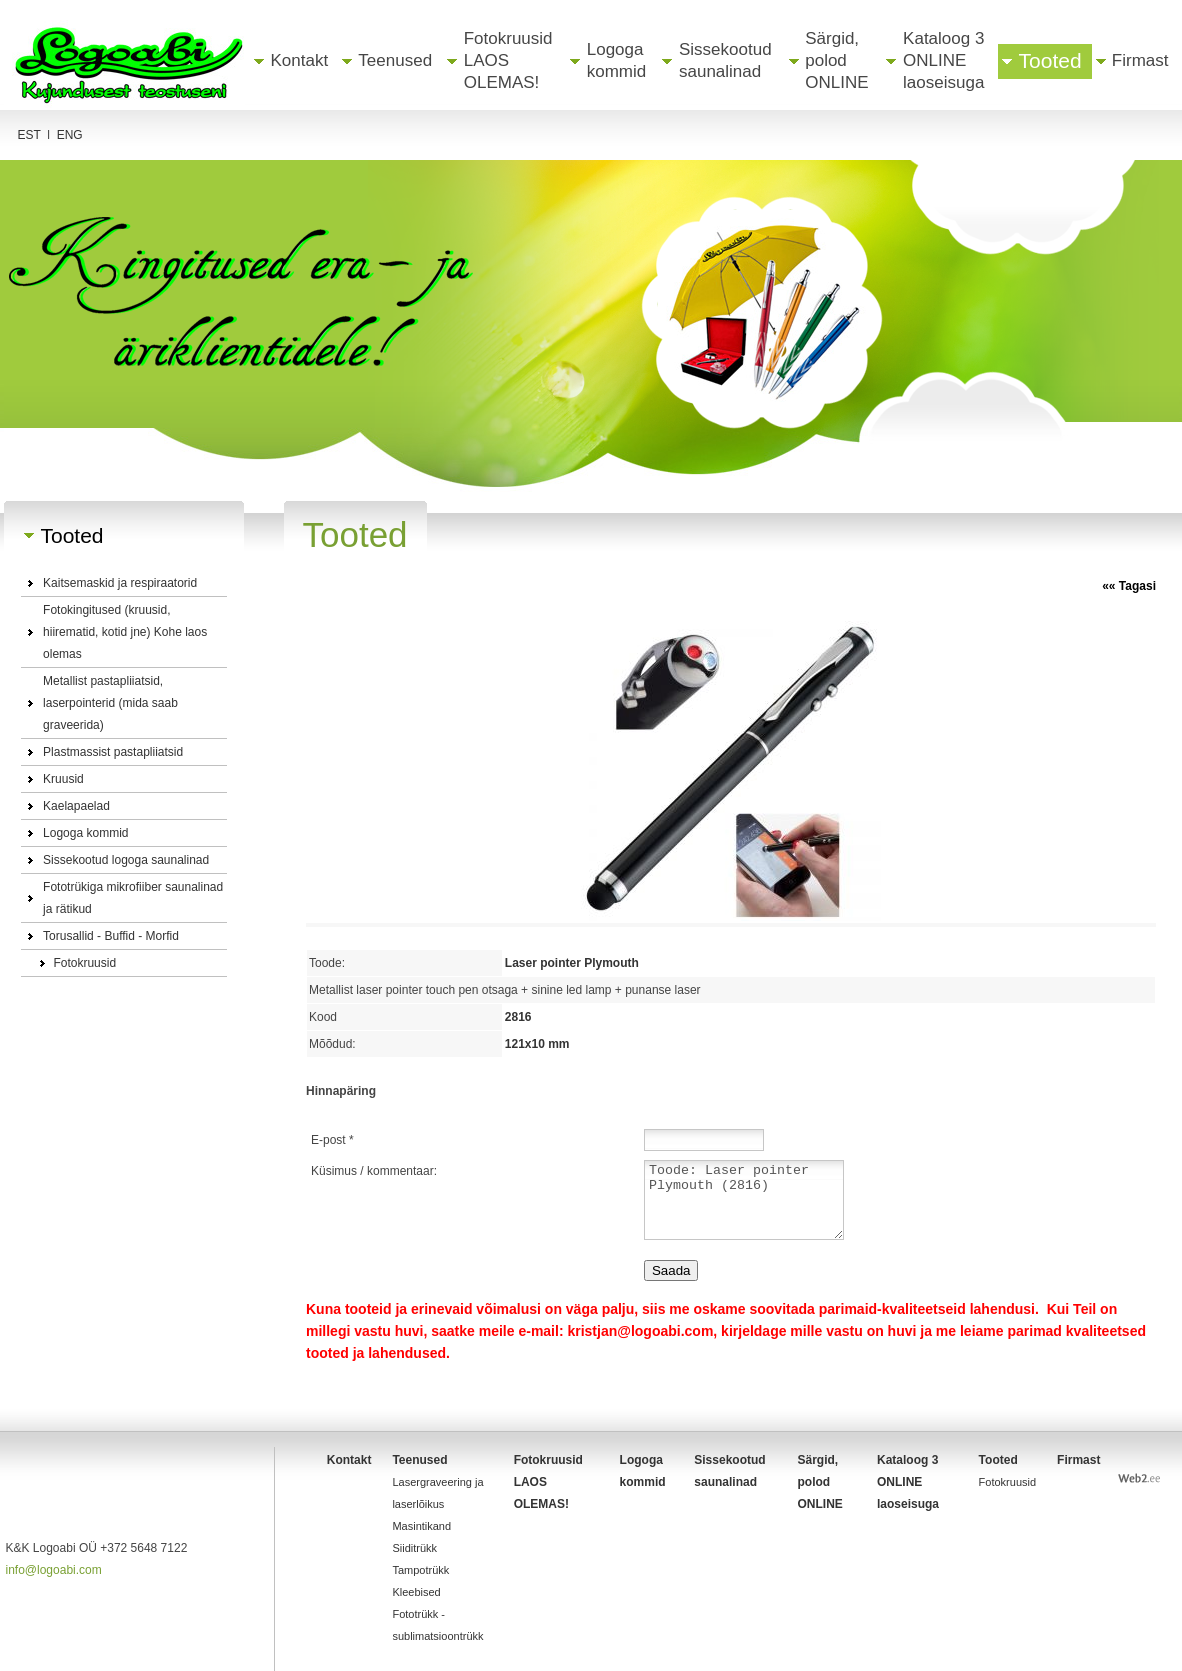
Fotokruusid (84, 963)
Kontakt (300, 60)
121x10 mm (540, 1044)
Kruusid (63, 779)
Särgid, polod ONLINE (836, 60)
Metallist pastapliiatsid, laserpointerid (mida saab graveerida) (110, 703)
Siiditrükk (414, 1548)
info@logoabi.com (54, 1570)
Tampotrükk (420, 1570)
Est (29, 135)
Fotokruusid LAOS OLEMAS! (508, 60)
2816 (521, 1017)
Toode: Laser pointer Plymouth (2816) (744, 1200)
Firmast (1140, 60)
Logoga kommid (85, 833)
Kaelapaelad (76, 806)
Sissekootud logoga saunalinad (126, 860)
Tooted (1050, 60)
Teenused (395, 60)
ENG (70, 135)
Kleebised (416, 1592)
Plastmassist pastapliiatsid (113, 752)
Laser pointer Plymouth (575, 963)
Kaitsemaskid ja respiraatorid (120, 583)
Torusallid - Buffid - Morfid (111, 936)
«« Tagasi (1129, 586)
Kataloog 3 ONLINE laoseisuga (943, 60)
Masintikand (421, 1526)
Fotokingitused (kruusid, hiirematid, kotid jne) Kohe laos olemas (125, 632)
